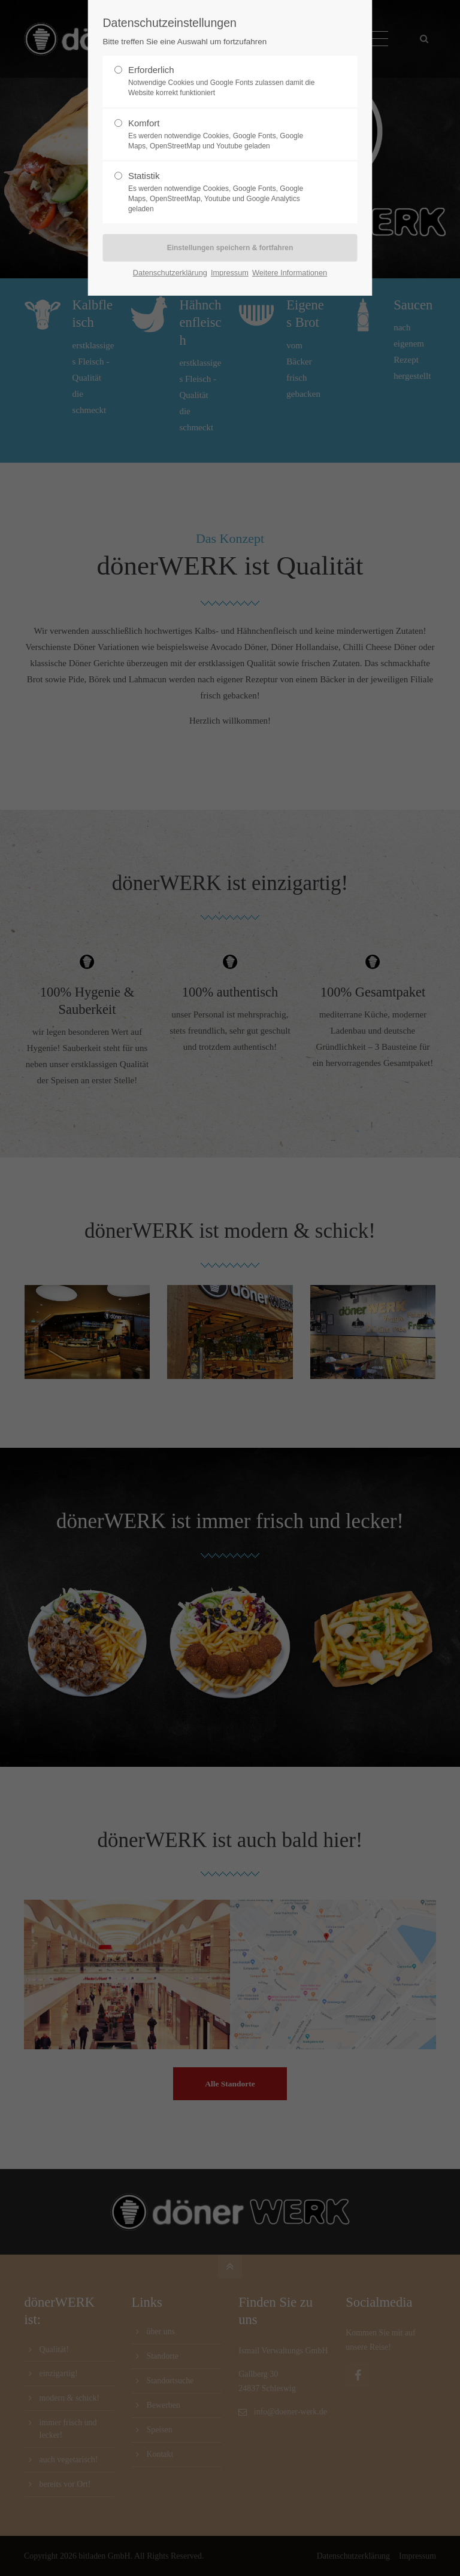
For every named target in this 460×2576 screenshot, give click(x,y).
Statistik (225, 192)
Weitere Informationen (289, 272)
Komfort (225, 134)
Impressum (230, 272)
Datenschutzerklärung (170, 272)
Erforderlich (225, 81)
